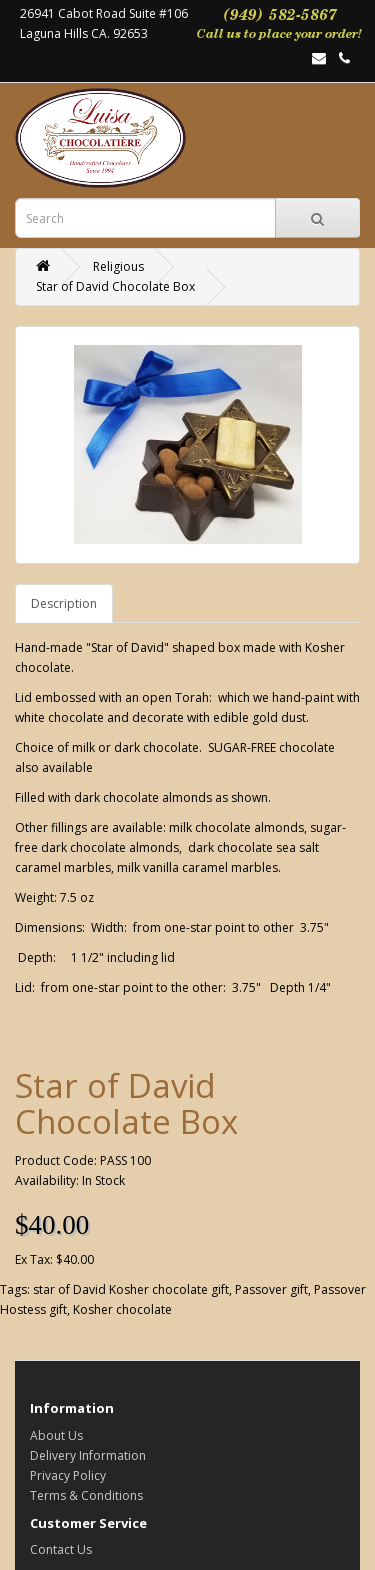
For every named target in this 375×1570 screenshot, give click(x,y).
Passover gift (271, 1289)
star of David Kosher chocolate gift (131, 1289)
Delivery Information (88, 1455)
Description (64, 603)
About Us (56, 1435)
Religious (118, 266)
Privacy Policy (68, 1475)
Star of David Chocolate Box (115, 286)
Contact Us (61, 1549)
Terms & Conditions (86, 1495)
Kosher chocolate (122, 1309)
